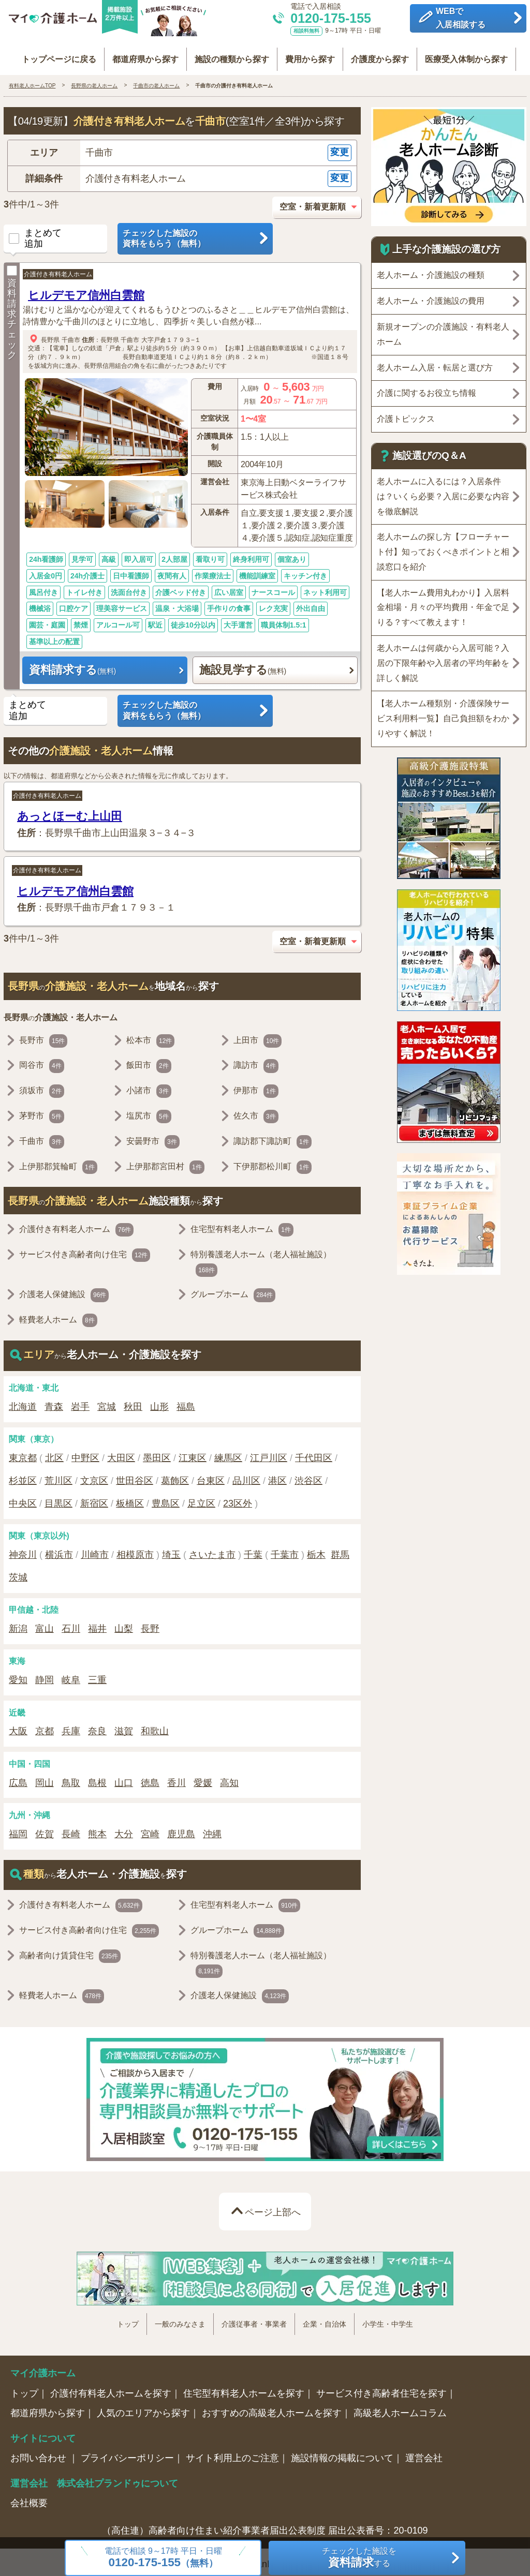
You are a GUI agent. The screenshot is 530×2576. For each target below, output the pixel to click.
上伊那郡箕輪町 (58, 1162)
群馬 (340, 1549)
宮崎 (150, 1829)
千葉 (253, 1549)
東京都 (23, 1453)
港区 (277, 1476)
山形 (159, 1402)
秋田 (133, 1402)
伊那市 (255, 1086)
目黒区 (58, 1498)
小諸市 (148, 1086)
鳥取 (71, 1778)
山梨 (123, 1623)
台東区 (211, 1476)
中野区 (85, 1453)
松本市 (150, 1036)
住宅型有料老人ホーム (241, 1224)
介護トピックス (406, 414)
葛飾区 (175, 1476)
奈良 (97, 1726)
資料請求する (72, 665)
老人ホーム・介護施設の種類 (430, 270)
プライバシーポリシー (127, 2453)
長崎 (71, 1829)
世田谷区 (134, 1476)
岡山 (44, 1778)
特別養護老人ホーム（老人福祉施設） (260, 1258)
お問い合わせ (39, 2453)
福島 (185, 1402)
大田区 (121, 1453)
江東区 (193, 1453)
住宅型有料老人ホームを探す (243, 2388)
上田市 (257, 1036)
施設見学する (242, 665)
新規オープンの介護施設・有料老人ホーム (443, 329)
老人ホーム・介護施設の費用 (430, 296)
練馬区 (228, 1453)
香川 (176, 1778)
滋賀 (123, 1726)
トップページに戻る (50, 53)
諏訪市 (255, 1061)
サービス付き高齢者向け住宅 (84, 1250)
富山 (44, 1623)
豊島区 (166, 1498)
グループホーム (232, 1290)
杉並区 (23, 1476)
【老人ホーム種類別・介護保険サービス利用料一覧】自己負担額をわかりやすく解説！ (443, 713)
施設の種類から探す (230, 53)
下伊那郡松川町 (272, 1162)
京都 (44, 1726)
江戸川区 (268, 1453)
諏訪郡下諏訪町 (272, 1136)
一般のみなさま (180, 2319)
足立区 (201, 1498)
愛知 (18, 1675)
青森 (54, 1402)
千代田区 (313, 1453)
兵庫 (71, 1726)
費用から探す (311, 53)
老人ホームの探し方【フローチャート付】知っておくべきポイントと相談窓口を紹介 (443, 547)
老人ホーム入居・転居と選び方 (435, 362)
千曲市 (71, 334)
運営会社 (424, 2453)
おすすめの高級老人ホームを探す (272, 2408)
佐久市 (255, 1111)
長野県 (50, 334)
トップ (128, 2319)
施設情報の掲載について (342, 2453)
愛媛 (203, 1778)
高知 (229, 1778)
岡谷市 (41, 1061)
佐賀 (44, 1829)
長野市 (43, 1036)
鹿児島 (181, 1829)
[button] (182, 148)
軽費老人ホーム (58, 1315)
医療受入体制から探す (475, 53)
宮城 (106, 1402)
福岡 (18, 1829)
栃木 (316, 1549)
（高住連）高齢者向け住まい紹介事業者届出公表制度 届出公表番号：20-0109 (265, 2526)
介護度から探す (385, 53)
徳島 (150, 1778)
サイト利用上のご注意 (232, 2453)
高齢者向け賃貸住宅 (70, 1951)
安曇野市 (153, 1136)
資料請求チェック (12, 308)
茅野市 (41, 1111)
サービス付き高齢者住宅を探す (381, 2388)
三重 (97, 1675)
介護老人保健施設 (64, 1290)
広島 (18, 1778)
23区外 (237, 1498)
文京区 (94, 1476)
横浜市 (59, 1549)
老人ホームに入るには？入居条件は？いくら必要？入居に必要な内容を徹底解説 (443, 491)
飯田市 (148, 1061)
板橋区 (130, 1498)
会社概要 (29, 2498)
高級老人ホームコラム (400, 2408)
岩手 (80, 1402)
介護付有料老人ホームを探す (110, 2388)
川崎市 (95, 1549)
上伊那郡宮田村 (165, 1162)
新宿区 (94, 1498)
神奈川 (23, 1549)
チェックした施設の (195, 234)
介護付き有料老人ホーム (58, 269)
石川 (71, 1623)
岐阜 (71, 1675)
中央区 (23, 1498)
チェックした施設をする (359, 2558)
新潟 (18, 1623)
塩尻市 (148, 1111)
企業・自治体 (324, 2319)
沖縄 (212, 1829)
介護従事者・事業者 (254, 2319)
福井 (97, 1623)
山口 (123, 1778)
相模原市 (135, 1549)
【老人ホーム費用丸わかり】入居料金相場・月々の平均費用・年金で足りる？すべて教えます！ (443, 602)
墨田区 (157, 1453)
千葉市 (285, 1549)
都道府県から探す (140, 53)
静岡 (44, 1675)
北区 (54, 1453)
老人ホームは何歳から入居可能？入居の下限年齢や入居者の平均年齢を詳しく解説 (443, 658)
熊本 (97, 1829)
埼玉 (171, 1549)
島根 (97, 1778)
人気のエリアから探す (143, 2408)
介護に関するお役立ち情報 (426, 388)
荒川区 (58, 1476)
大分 (123, 1829)
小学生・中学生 (387, 2319)
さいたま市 (212, 1549)
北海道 (23, 1402)
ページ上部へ (273, 2207)
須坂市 (41, 1086)
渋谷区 (308, 1476)
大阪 (18, 1726)
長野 (150, 1623)
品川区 (246, 1476)
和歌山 (155, 1726)
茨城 (18, 1572)
